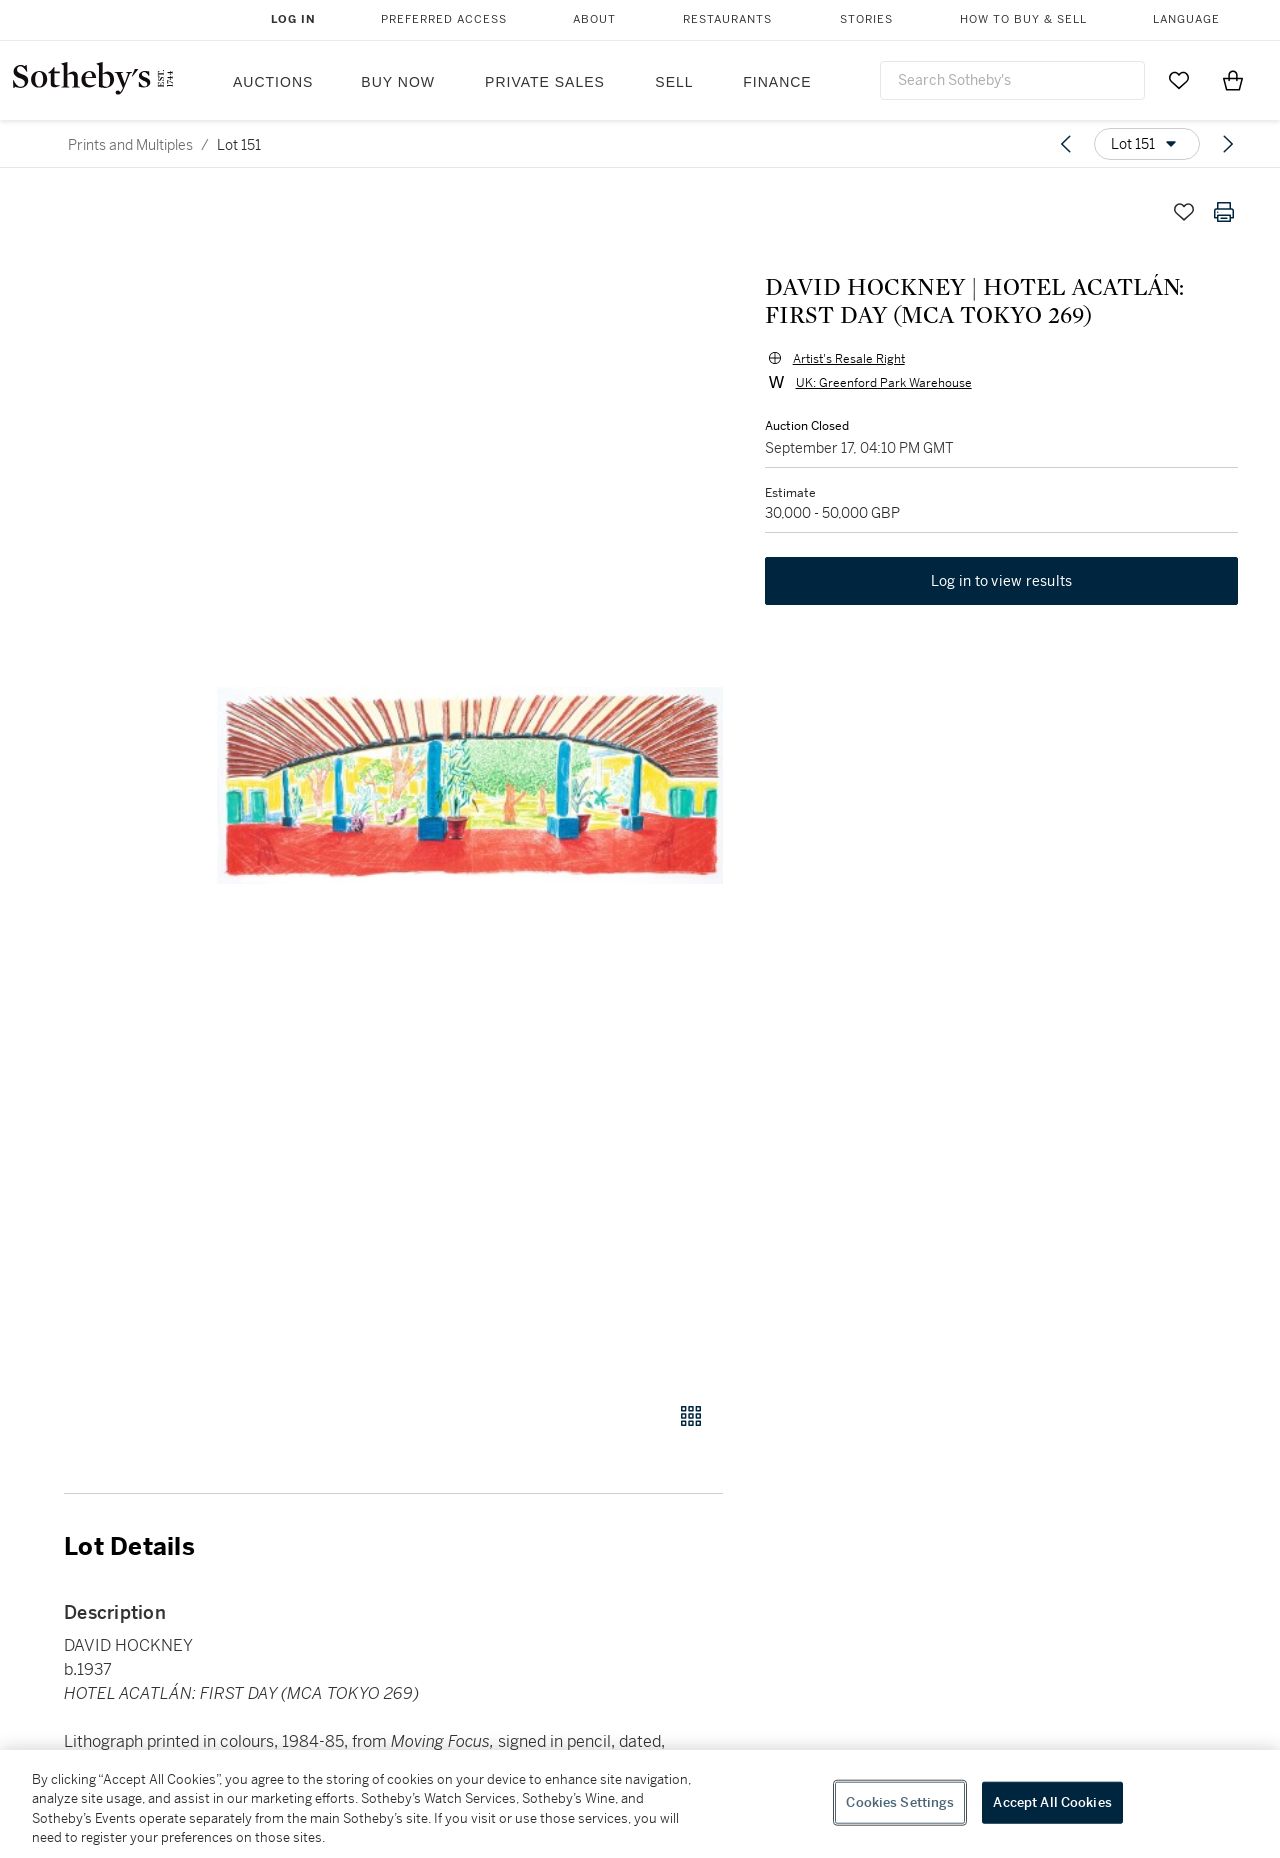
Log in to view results (1002, 584)
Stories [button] (866, 19)
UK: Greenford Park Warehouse (882, 384)
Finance (777, 82)
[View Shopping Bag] (1233, 80)
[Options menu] (1147, 144)
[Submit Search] (1122, 80)
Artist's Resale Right (847, 360)
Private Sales (545, 82)
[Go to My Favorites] (1179, 80)
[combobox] (1012, 80)
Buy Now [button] (398, 82)
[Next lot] (1228, 144)
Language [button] (1186, 19)
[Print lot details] (1224, 212)
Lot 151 (239, 145)
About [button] (594, 19)
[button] (470, 786)
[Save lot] (1184, 212)
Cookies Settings (900, 1802)
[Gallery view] (691, 1416)
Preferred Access (444, 19)
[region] (640, 1804)
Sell (674, 82)
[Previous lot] (1066, 144)
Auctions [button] (273, 82)
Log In (293, 19)
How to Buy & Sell (1023, 19)
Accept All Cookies (1052, 1802)
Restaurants (727, 19)
